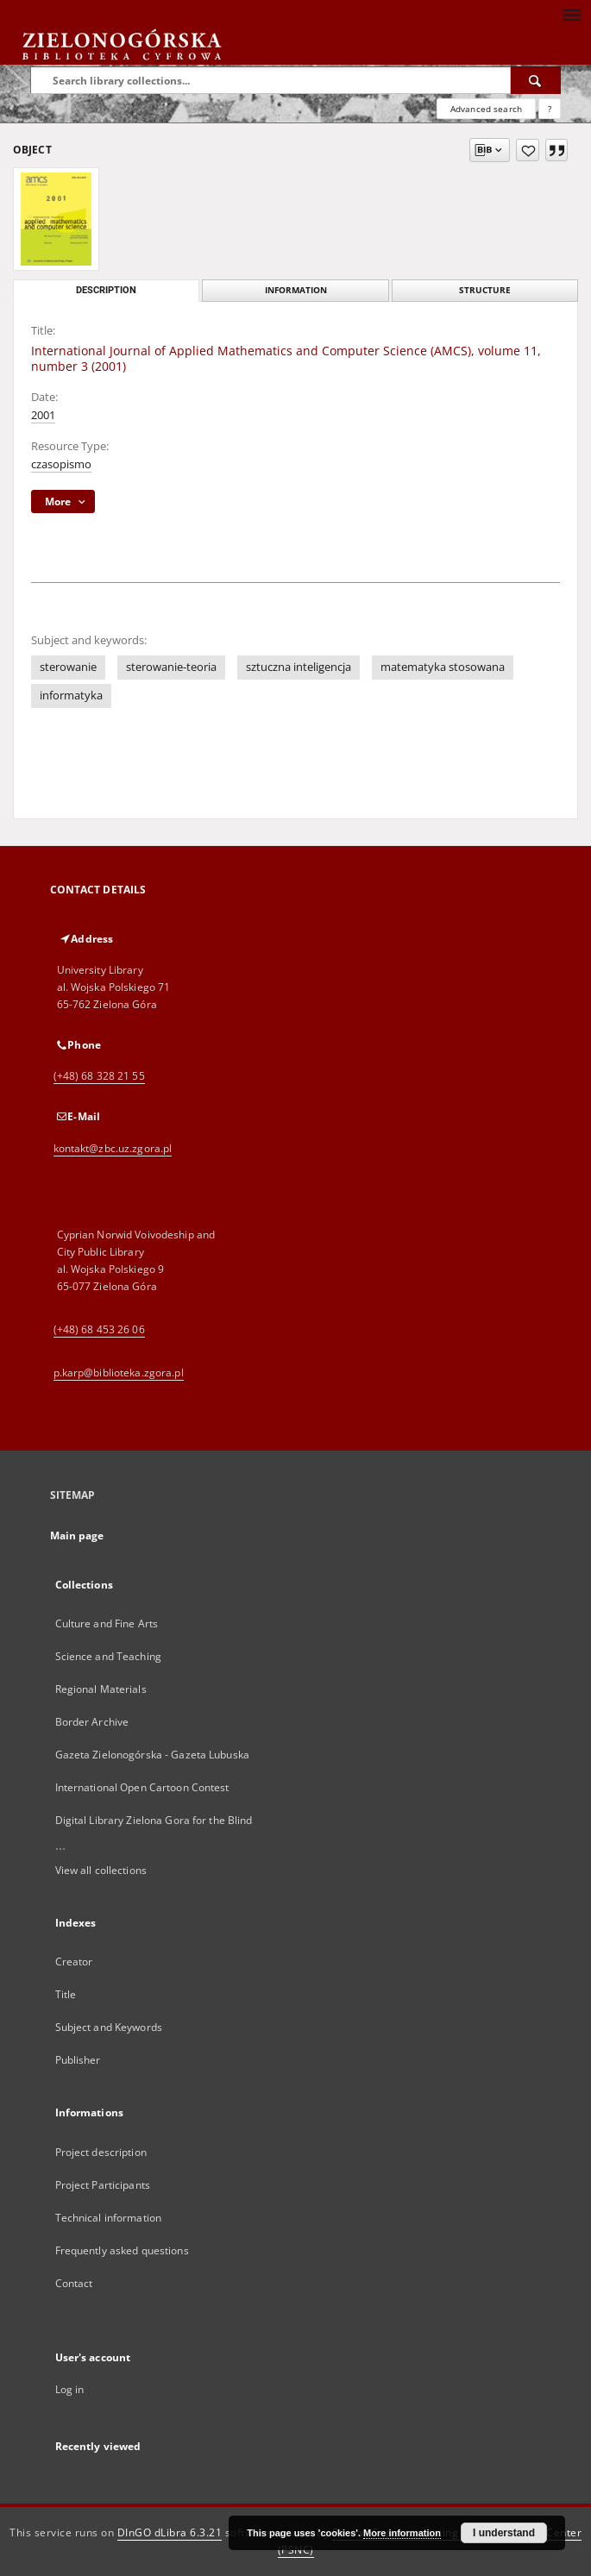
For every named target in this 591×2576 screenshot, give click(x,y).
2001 (43, 415)
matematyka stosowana (442, 667)
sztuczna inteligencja (298, 667)
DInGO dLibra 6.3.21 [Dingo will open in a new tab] (170, 2532)
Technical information (108, 2217)
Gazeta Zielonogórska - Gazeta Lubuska (152, 1754)
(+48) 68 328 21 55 (99, 1076)
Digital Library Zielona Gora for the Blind (154, 1820)
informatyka (71, 695)
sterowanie (68, 667)
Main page (77, 1535)
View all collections (101, 1870)
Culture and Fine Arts (107, 1623)
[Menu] (571, 14)
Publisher (78, 2060)
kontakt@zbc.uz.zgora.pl (113, 1148)
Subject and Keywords (108, 2027)
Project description (101, 2152)
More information (402, 2533)
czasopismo (61, 464)
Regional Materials (101, 1689)
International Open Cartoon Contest (142, 1787)
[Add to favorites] (527, 150)
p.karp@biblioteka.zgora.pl (118, 1372)
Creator (74, 1961)
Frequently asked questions (122, 2250)
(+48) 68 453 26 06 (99, 1329)
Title (66, 1994)
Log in (70, 2389)
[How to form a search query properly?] (549, 108)
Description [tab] (106, 290)
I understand (504, 2533)
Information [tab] (296, 290)
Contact (74, 2283)
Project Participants (102, 2185)
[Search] (536, 80)
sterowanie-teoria (171, 667)
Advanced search (486, 109)
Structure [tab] (485, 290)
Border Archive (92, 1721)
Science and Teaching (108, 1656)
